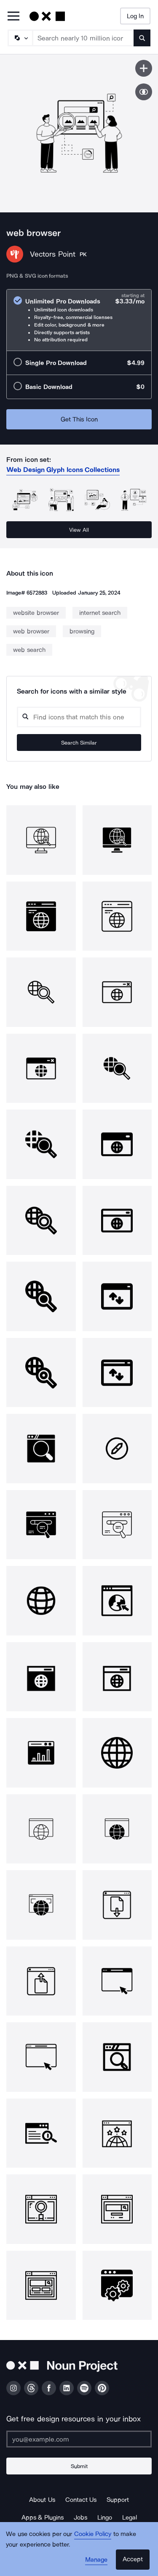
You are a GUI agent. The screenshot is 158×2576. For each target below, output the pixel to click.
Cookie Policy (93, 2534)
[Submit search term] (142, 37)
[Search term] (83, 37)
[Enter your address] (79, 2439)
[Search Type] (20, 37)
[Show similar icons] (143, 91)
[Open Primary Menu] (13, 17)
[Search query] (79, 717)
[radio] (79, 320)
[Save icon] (143, 68)
